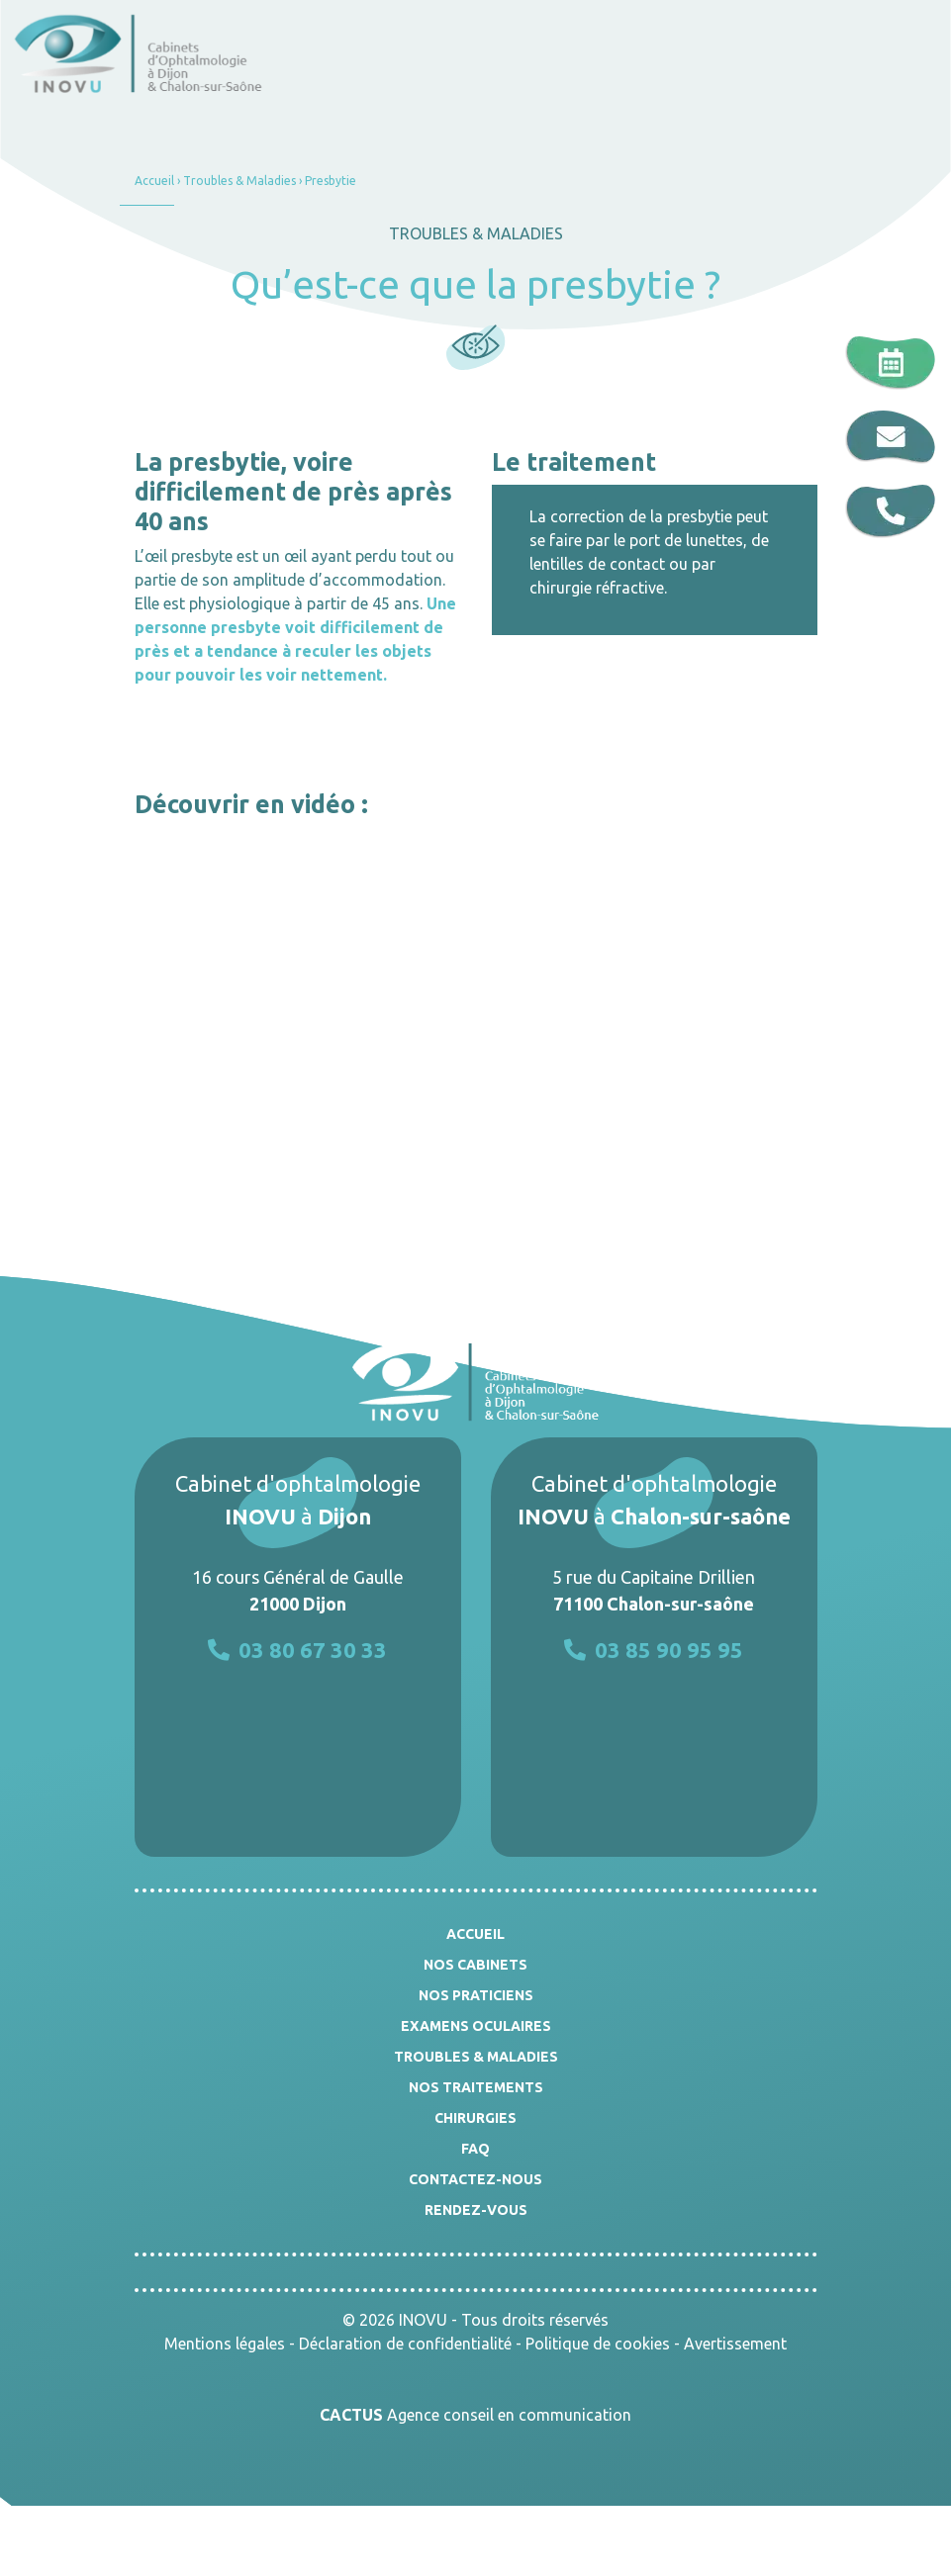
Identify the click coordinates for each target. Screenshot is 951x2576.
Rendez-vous (476, 2210)
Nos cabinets (475, 1965)
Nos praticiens (476, 1995)
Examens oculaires (476, 2026)
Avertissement (735, 2343)
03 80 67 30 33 (297, 1649)
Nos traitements (476, 2087)
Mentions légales (224, 2343)
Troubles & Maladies (239, 180)
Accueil (154, 180)
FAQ (475, 2149)
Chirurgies (475, 2118)
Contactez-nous (475, 2179)
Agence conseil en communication (475, 2415)
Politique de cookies (597, 2343)
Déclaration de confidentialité (405, 2343)
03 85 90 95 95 (653, 1649)
